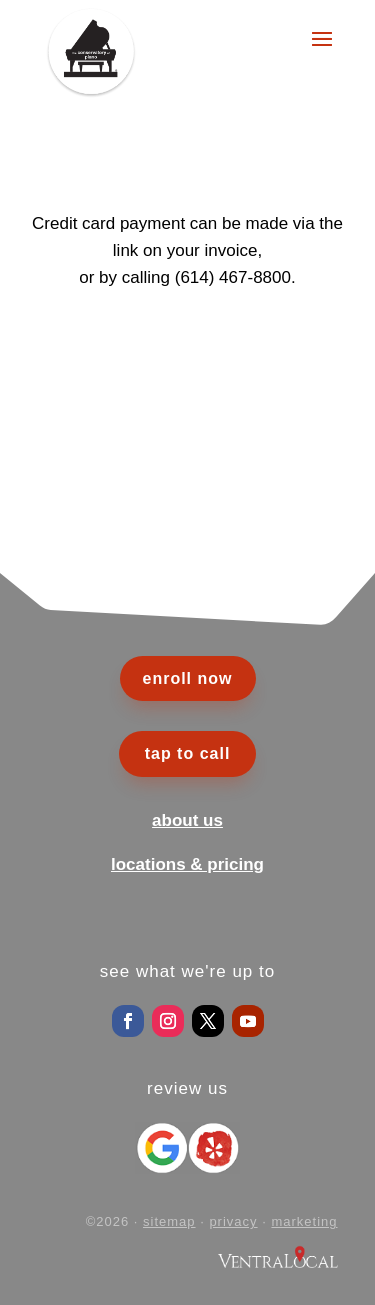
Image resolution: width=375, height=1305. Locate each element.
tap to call (188, 753)
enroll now (188, 678)
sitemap (169, 1221)
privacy (233, 1221)
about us (187, 820)
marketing (304, 1221)
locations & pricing (187, 864)
